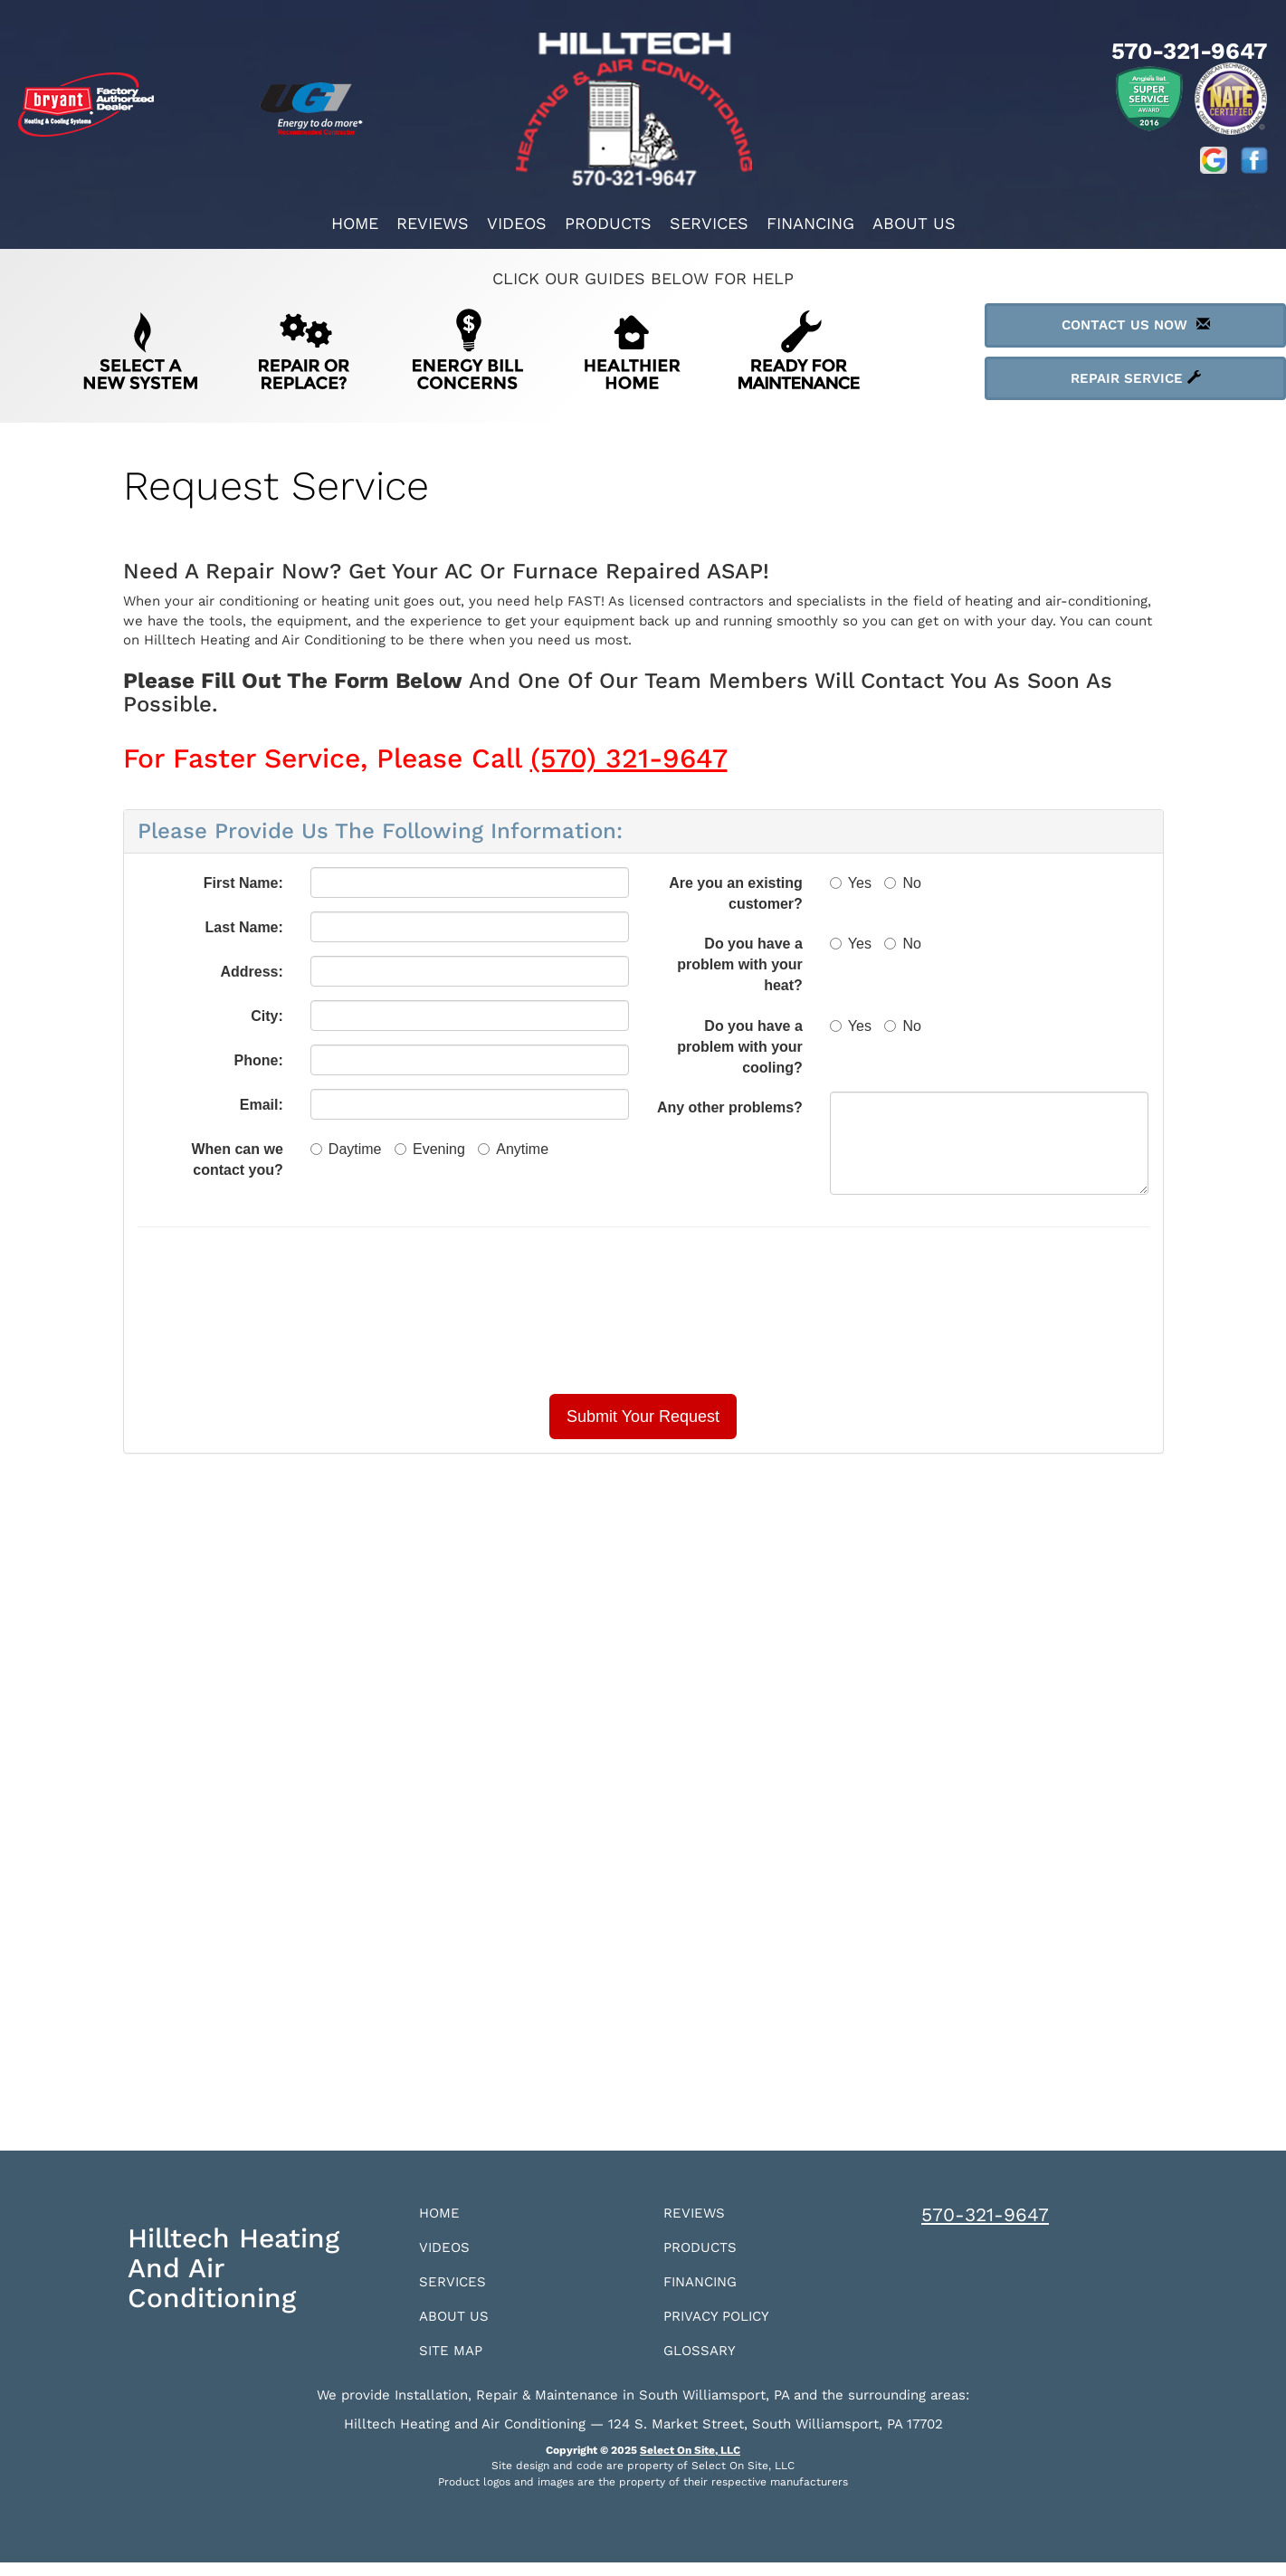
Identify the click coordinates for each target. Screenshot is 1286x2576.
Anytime (513, 1149)
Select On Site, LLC (690, 2463)
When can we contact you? (236, 1159)
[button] (643, 1416)
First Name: (243, 883)
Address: (251, 971)
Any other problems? (730, 1107)
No (902, 883)
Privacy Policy (726, 2325)
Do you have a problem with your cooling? (740, 1046)
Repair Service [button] (1136, 378)
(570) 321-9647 (629, 758)
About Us (914, 223)
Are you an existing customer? (736, 893)
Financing (810, 223)
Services (709, 223)
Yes (851, 883)
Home (354, 223)
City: (267, 1016)
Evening (430, 1149)
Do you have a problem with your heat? (740, 964)
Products (608, 223)
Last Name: (244, 927)
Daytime (346, 1149)
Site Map (456, 2362)
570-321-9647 (985, 2214)
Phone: (258, 1060)
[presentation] (643, 1310)
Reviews (432, 223)
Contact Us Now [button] (1136, 325)
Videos (517, 223)
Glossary (706, 2362)
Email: (261, 1104)
